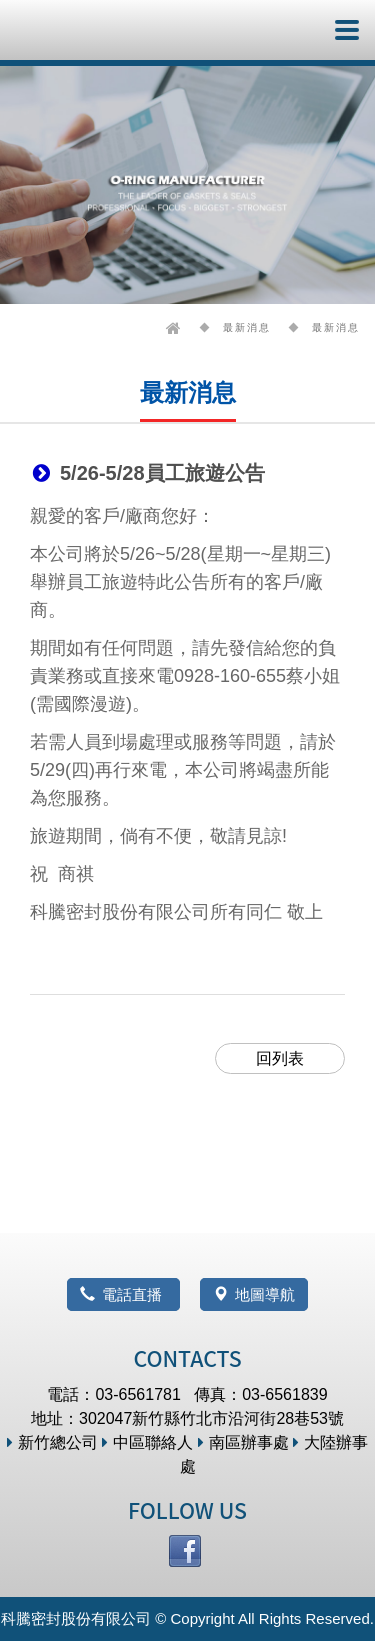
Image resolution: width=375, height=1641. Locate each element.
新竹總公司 (52, 1442)
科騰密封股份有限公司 (78, 30)
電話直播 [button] (123, 1294)
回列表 (280, 1058)
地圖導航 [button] (254, 1294)
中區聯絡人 (147, 1442)
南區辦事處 (243, 1442)
